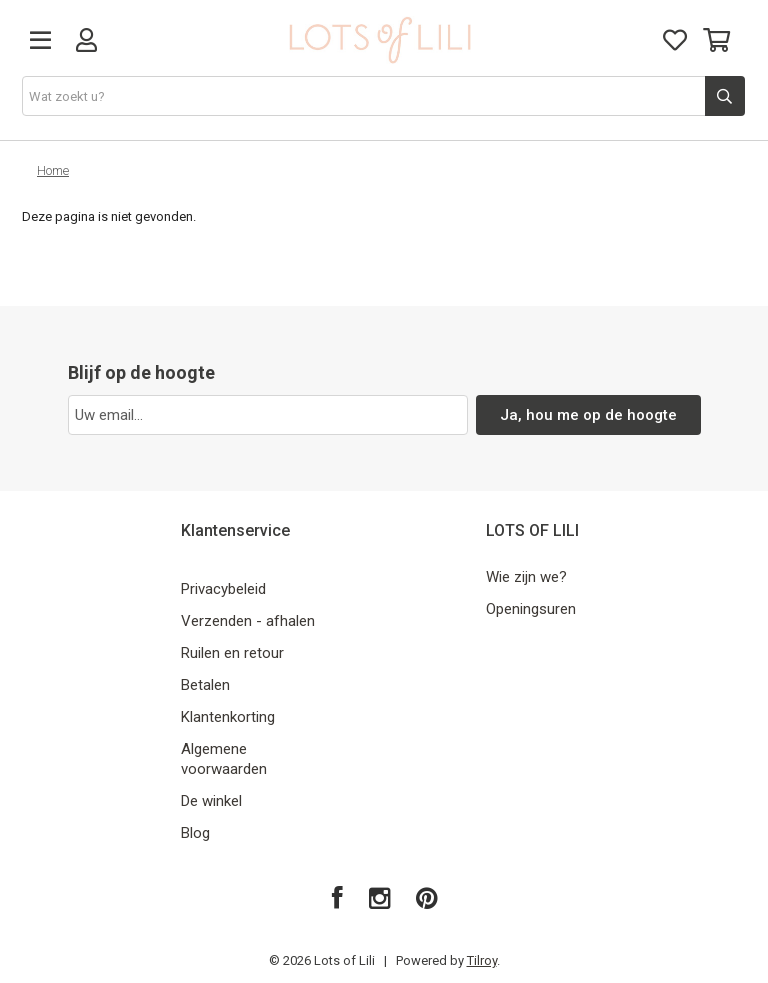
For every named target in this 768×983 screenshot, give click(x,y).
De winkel (211, 801)
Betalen (205, 685)
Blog (195, 833)
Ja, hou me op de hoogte (588, 415)
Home (53, 170)
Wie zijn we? (526, 577)
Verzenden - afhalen (248, 621)
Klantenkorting (228, 717)
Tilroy (482, 960)
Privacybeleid (223, 589)
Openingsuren (531, 609)
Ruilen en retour (232, 653)
